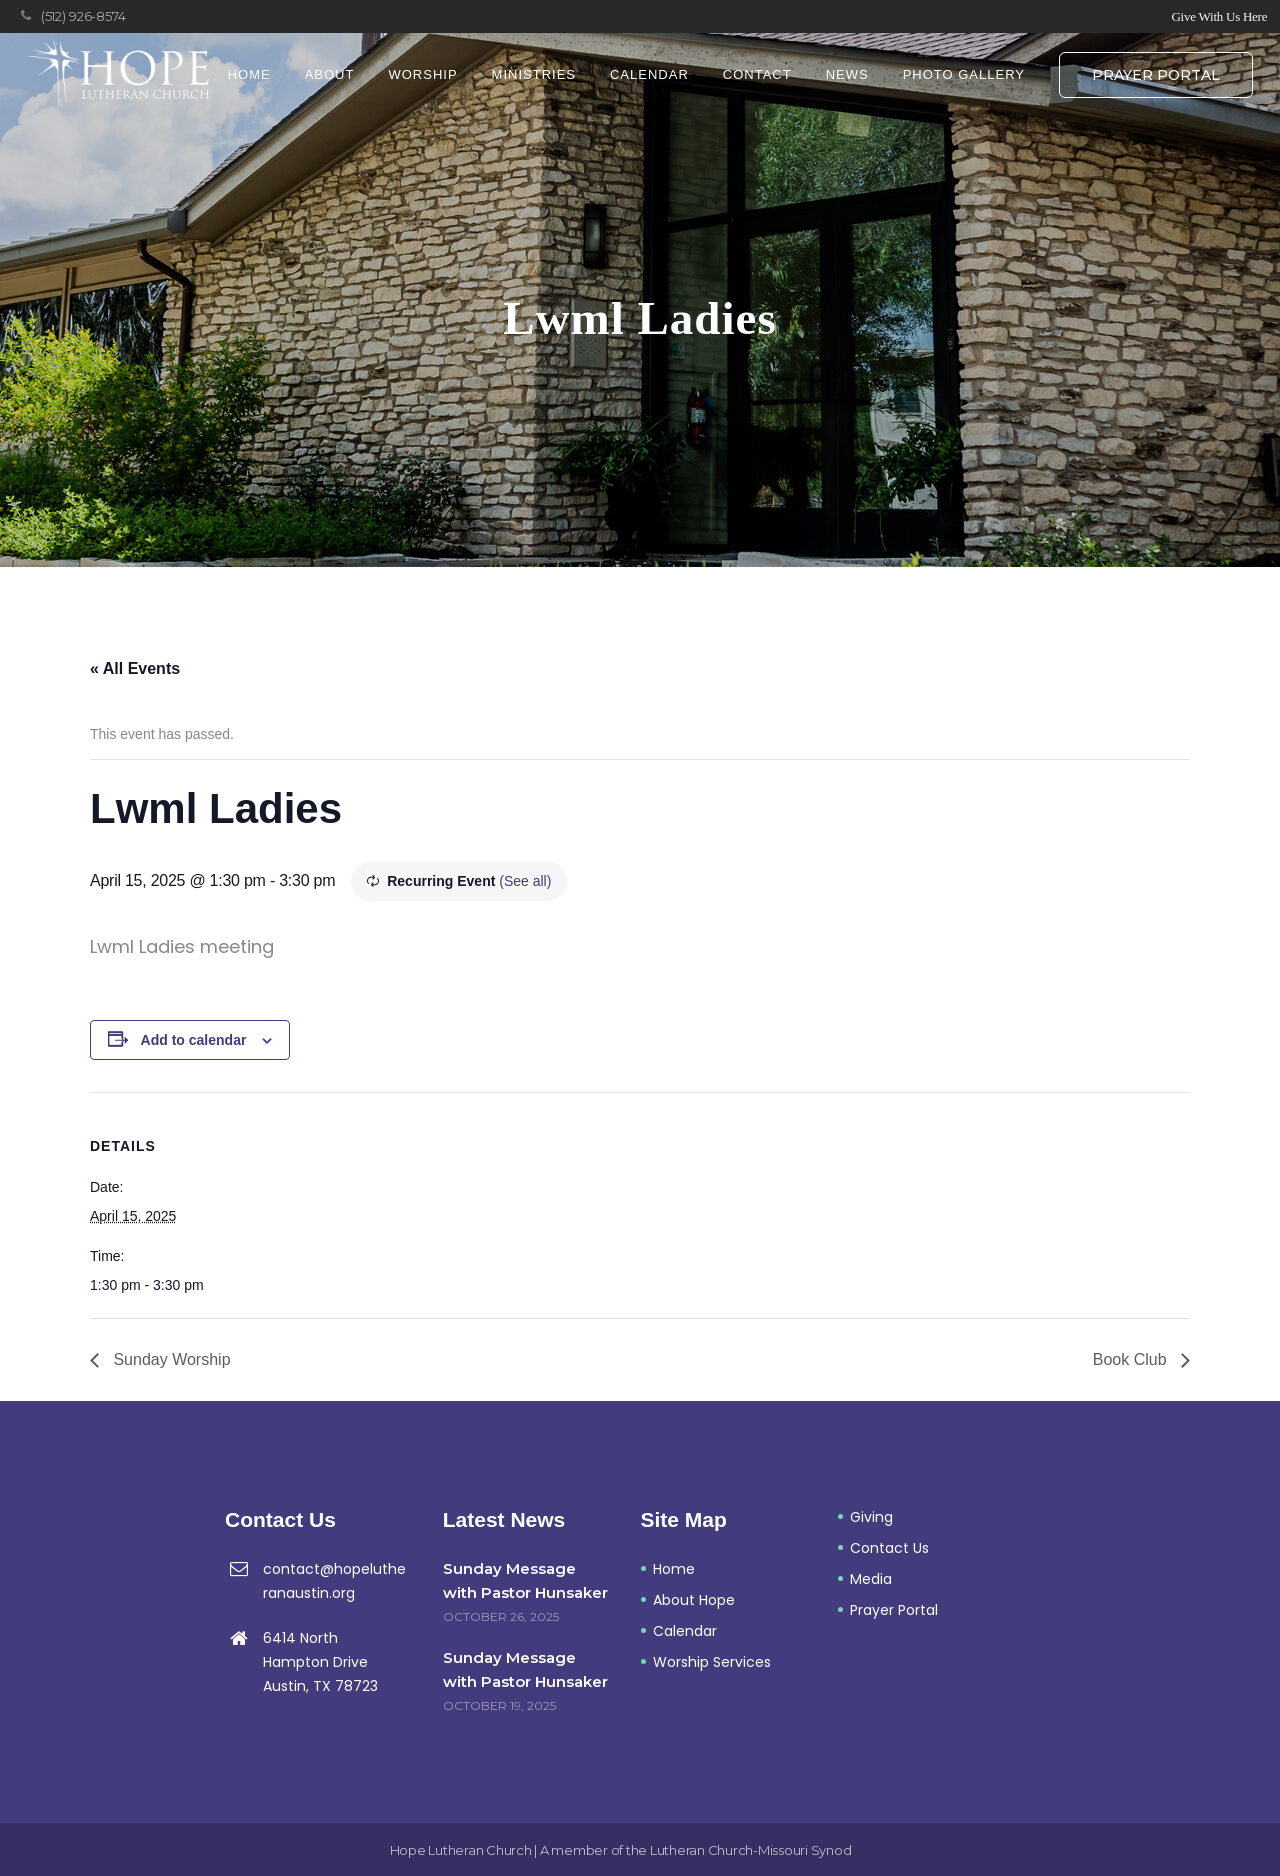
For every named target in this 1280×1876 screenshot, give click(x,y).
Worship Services (712, 1662)
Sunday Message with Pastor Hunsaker (525, 1580)
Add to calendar (194, 1040)
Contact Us (889, 1548)
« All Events (135, 668)
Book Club (1132, 1359)
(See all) (525, 881)
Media (871, 1579)
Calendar (685, 1631)
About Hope (694, 1600)
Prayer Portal (1156, 75)
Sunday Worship (170, 1359)
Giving (871, 1517)
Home (674, 1569)
